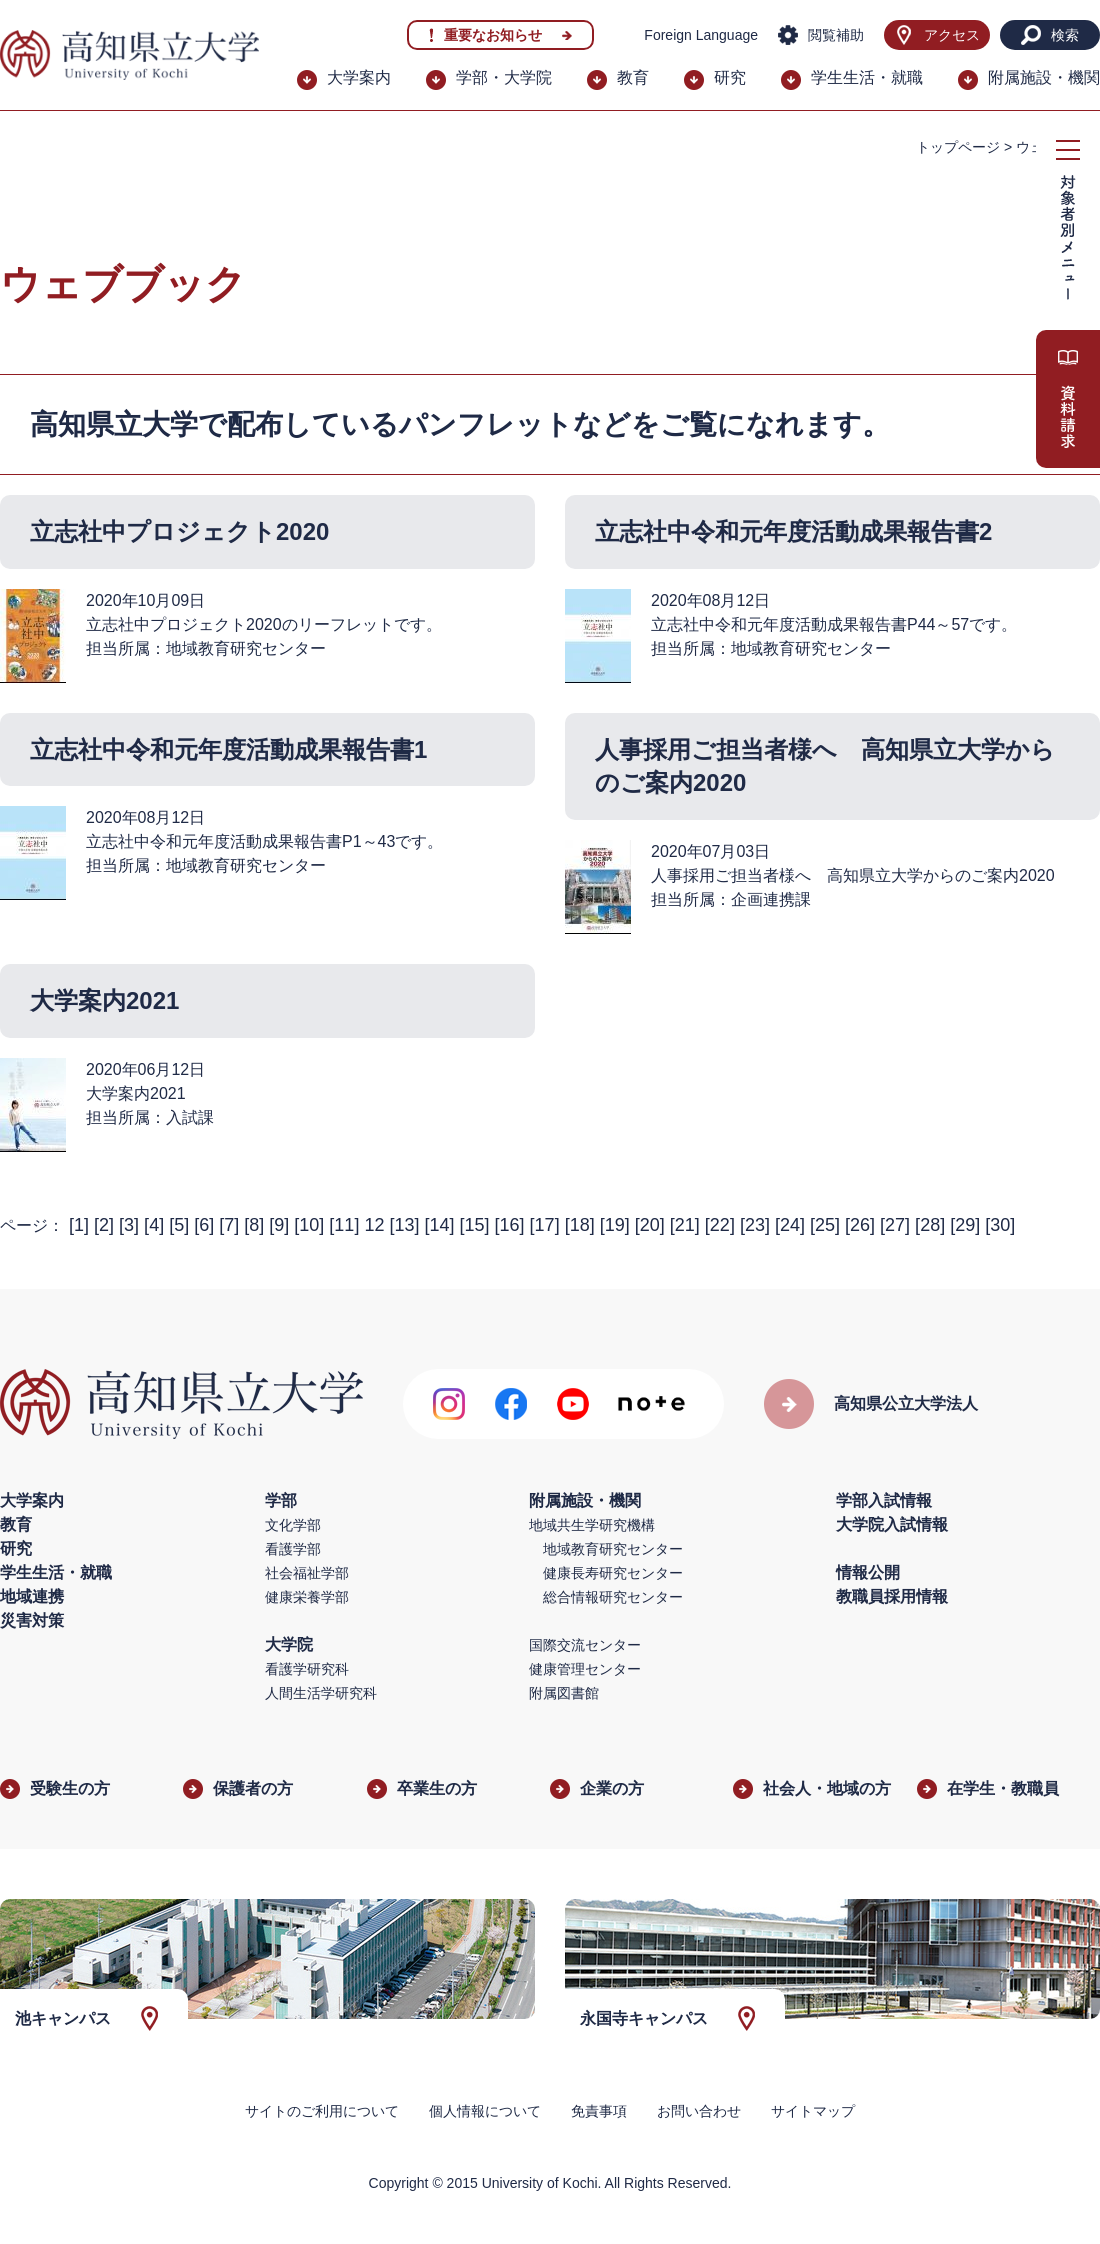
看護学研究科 (307, 1669)
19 (615, 1225)
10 (309, 1225)
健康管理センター (585, 1669)
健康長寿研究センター (613, 1573)
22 (720, 1225)
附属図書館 (564, 1693)
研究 (730, 77)
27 (895, 1225)
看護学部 (293, 1549)
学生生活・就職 (867, 77)
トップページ (958, 147)
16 (510, 1225)
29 (965, 1225)
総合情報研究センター (613, 1597)
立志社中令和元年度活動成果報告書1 (228, 749)
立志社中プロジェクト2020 (179, 531)
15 (475, 1225)
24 (790, 1225)
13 (404, 1225)
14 (439, 1225)
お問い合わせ (699, 2111)
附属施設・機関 (1044, 77)
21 (685, 1225)
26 (860, 1225)
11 (344, 1225)
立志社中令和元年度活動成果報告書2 (793, 531)
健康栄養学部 (307, 1597)
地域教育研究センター (613, 1549)
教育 (633, 77)
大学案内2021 (104, 1000)
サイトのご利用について (322, 2111)
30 (1000, 1225)
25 (825, 1225)
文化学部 (293, 1525)
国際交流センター (585, 1645)
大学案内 (359, 77)
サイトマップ (813, 2111)
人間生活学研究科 (321, 1693)
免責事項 (599, 2111)
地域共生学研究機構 (592, 1525)
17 (545, 1225)
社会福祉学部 (307, 1573)
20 (650, 1225)
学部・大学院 (504, 77)
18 (580, 1225)
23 (755, 1225)
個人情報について (485, 2111)
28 (930, 1225)
